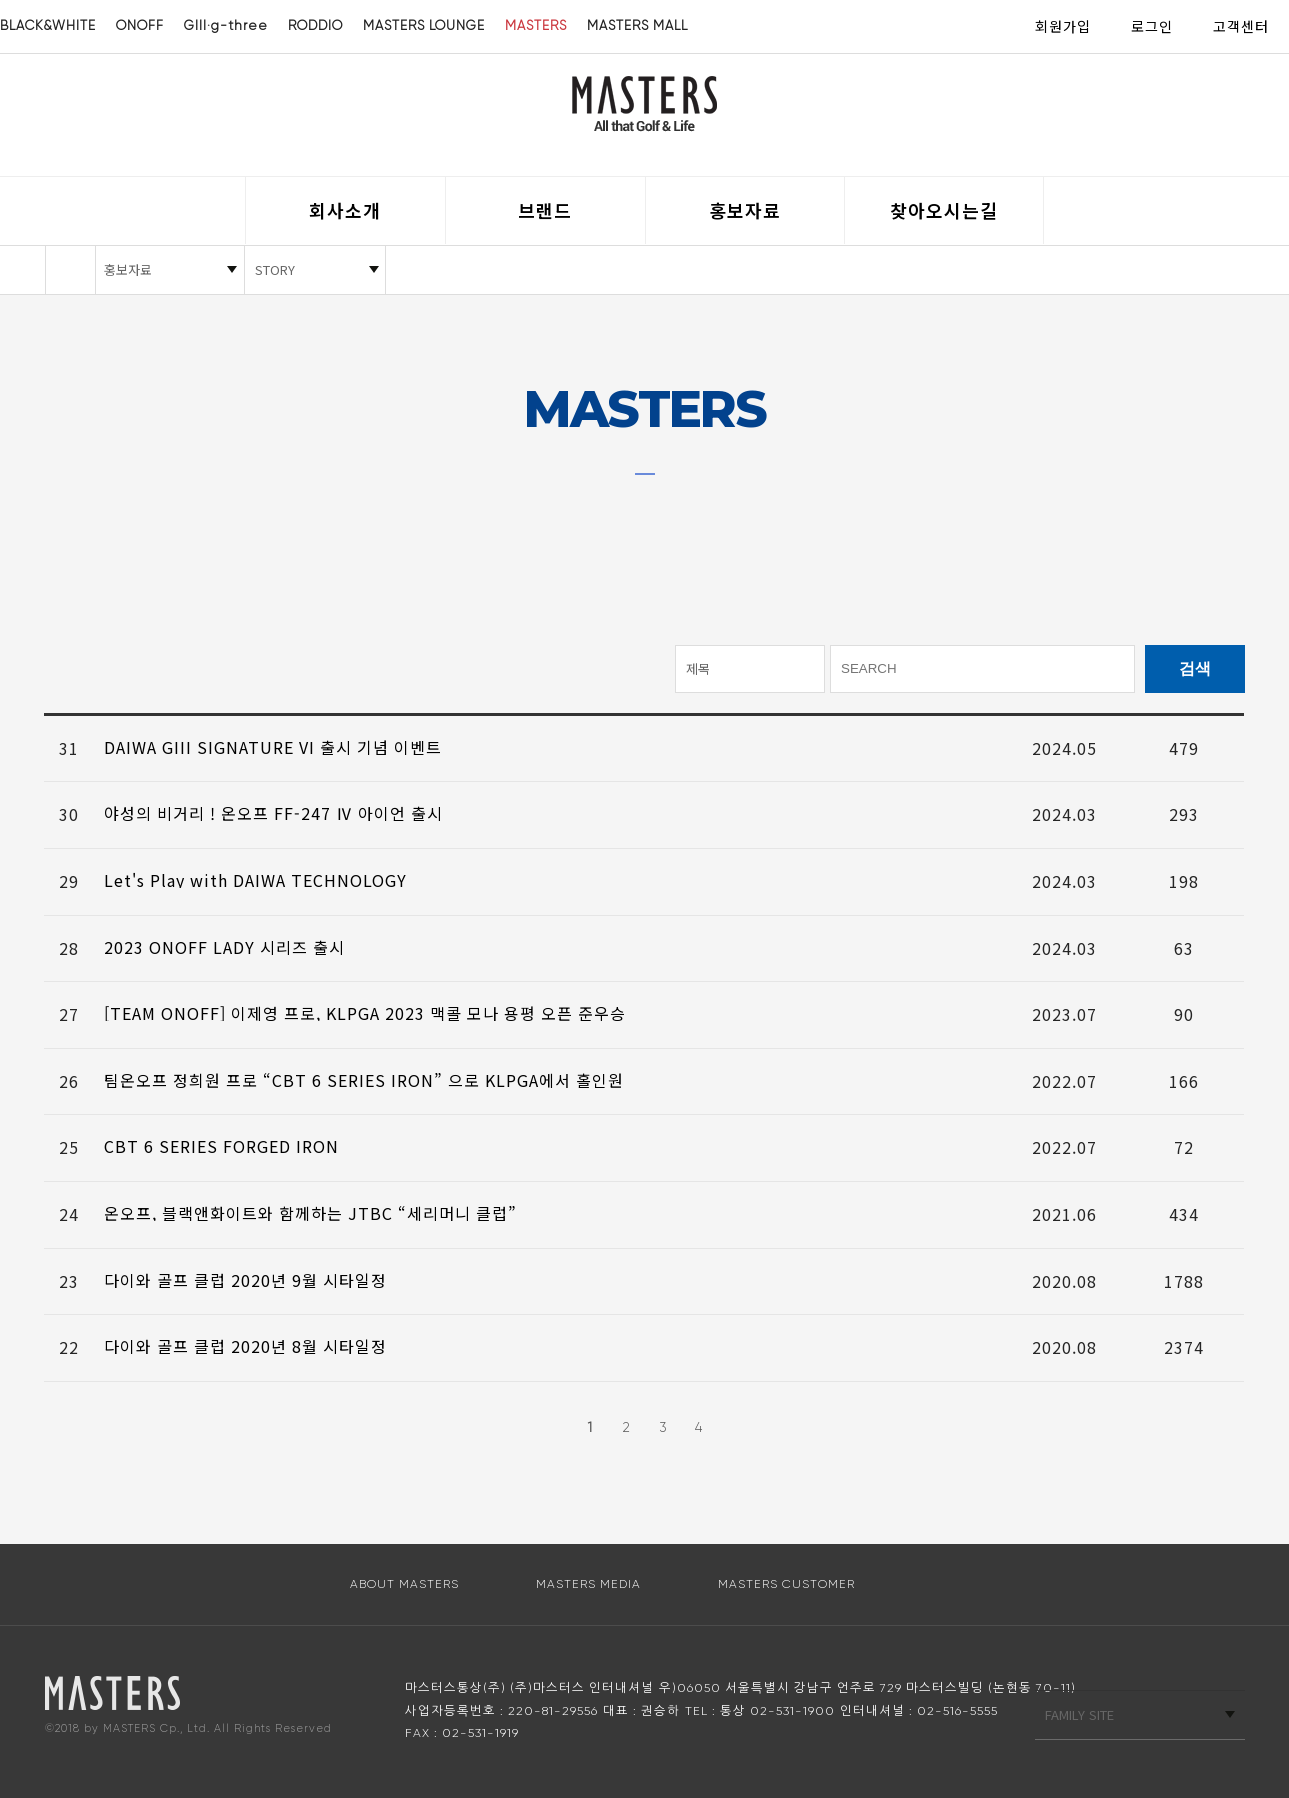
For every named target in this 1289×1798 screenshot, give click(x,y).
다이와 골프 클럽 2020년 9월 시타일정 (245, 1280)
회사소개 (345, 210)
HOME (70, 270)
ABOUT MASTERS (404, 1584)
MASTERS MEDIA (588, 1584)
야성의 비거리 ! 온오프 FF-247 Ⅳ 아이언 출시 (273, 813)
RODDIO (315, 25)
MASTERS (536, 25)
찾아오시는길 (944, 210)
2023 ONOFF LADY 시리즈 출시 (224, 947)
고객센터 (1241, 26)
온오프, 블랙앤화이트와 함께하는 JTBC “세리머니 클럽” (310, 1213)
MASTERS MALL (637, 25)
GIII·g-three (226, 25)
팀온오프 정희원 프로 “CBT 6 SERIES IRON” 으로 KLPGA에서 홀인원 (364, 1080)
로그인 (1152, 26)
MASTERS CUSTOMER (786, 1584)
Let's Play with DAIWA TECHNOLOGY (255, 880)
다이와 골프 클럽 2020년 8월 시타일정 (245, 1346)
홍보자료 (745, 210)
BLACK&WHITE (48, 25)
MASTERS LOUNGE (424, 25)
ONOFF (140, 25)
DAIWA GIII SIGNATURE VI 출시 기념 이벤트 (273, 747)
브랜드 (545, 210)
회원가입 (1063, 26)
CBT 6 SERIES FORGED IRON (221, 1146)
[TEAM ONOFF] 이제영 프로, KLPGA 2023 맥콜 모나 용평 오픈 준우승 (365, 1013)
